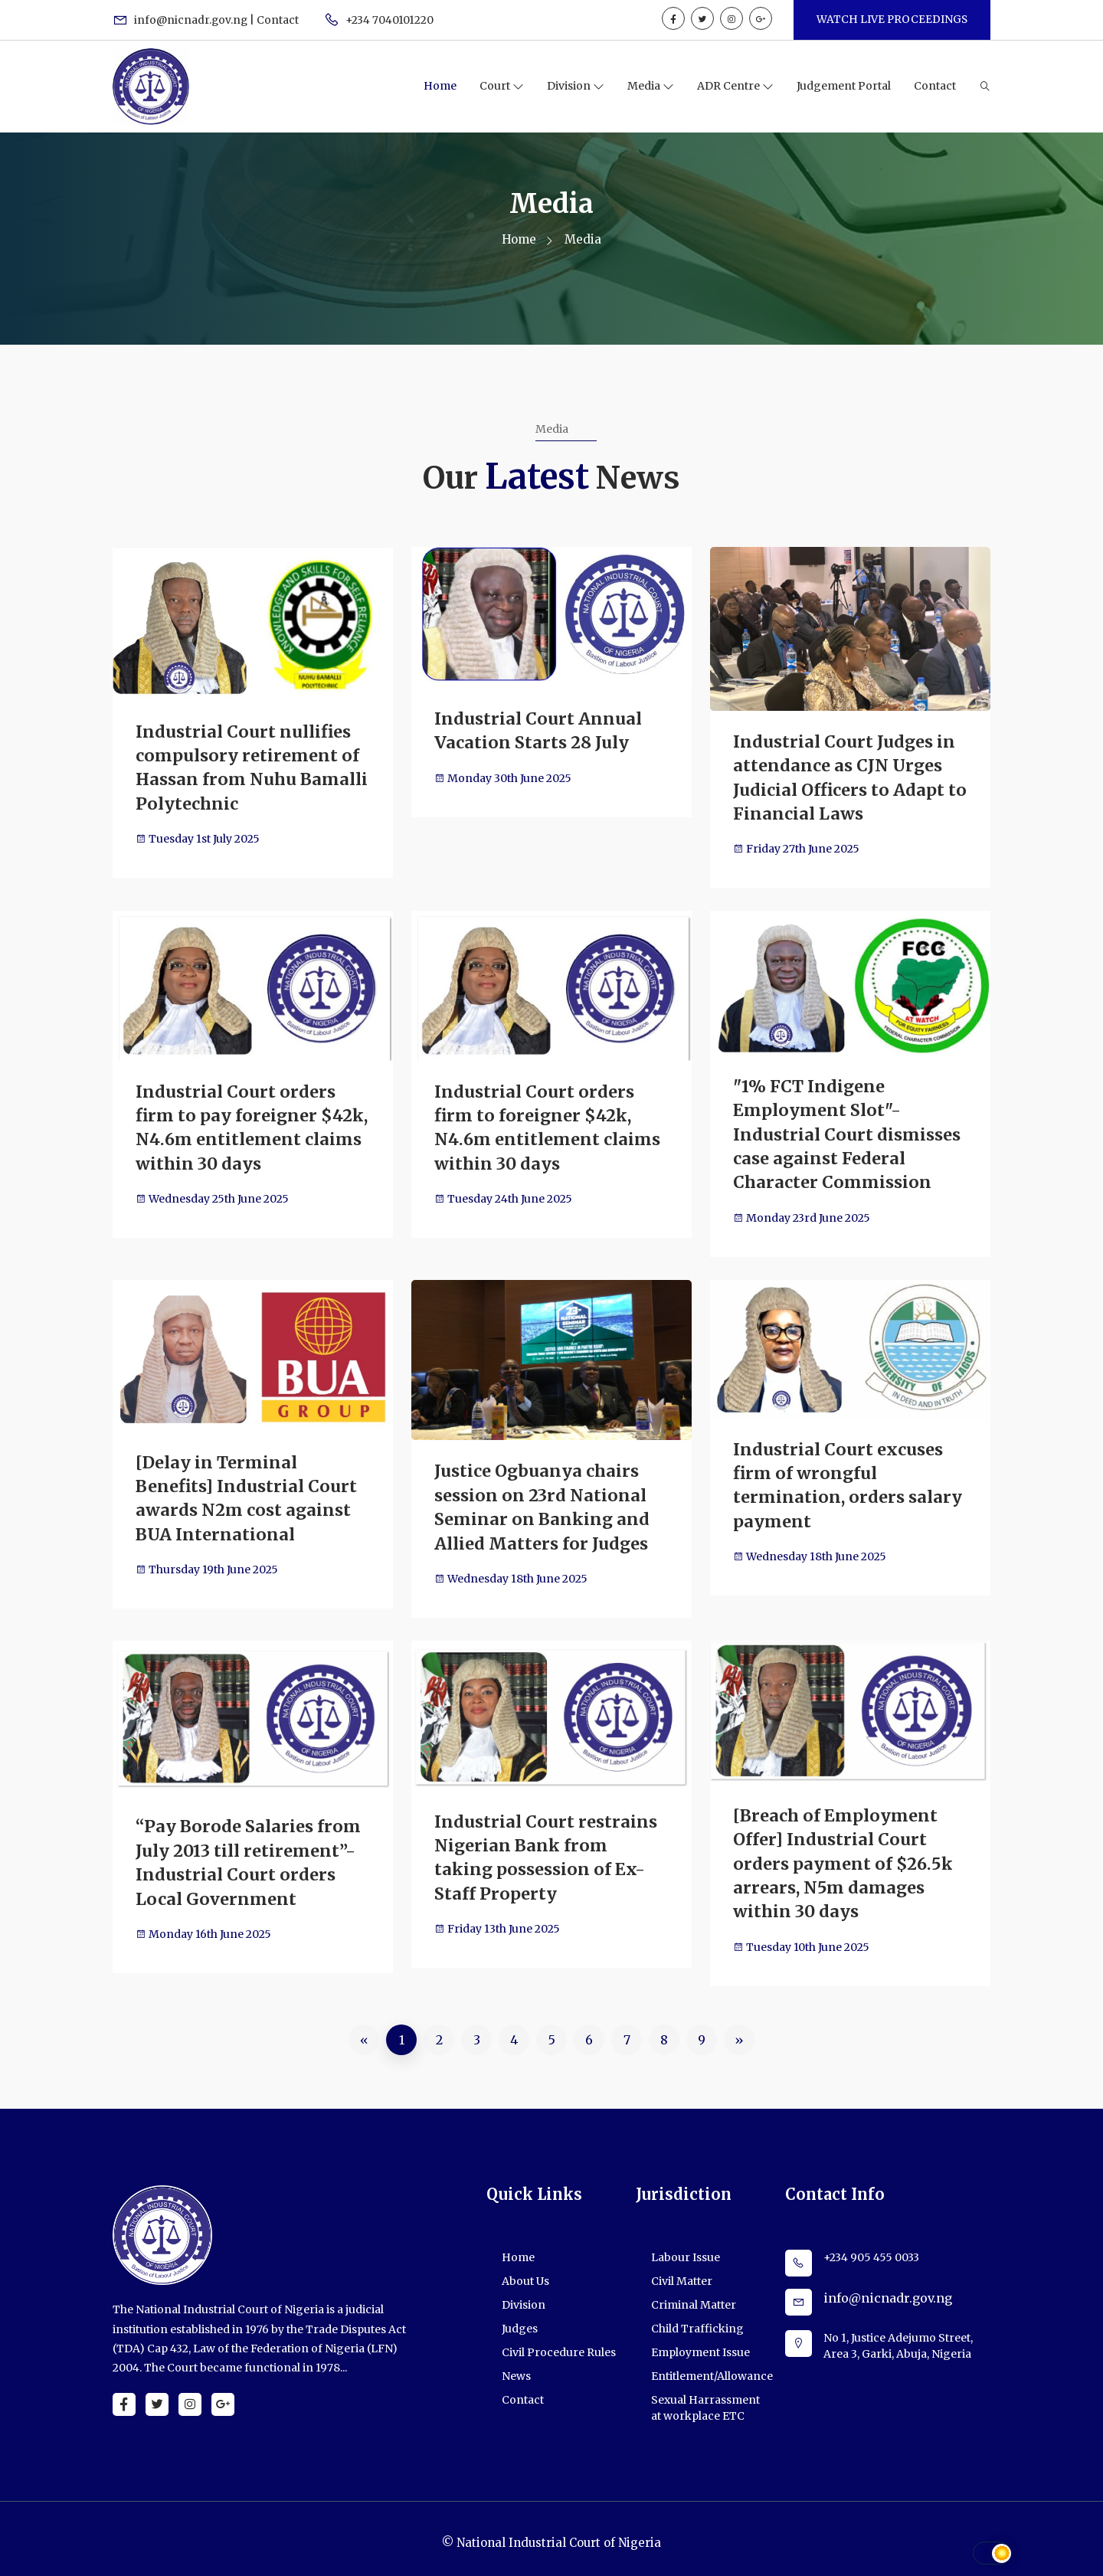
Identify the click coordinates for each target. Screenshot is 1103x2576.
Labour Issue (685, 2250)
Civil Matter (681, 2273)
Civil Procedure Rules (559, 2345)
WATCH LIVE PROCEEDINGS (891, 19)
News (516, 2368)
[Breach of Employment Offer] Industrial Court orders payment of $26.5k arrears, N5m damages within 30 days (843, 1857)
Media (645, 86)
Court (495, 86)
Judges (520, 2321)
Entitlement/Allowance (712, 2368)
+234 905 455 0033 (871, 2250)
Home (440, 86)
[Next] (739, 2032)
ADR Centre (729, 86)
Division (570, 86)
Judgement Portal (844, 86)
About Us (525, 2273)
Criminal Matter (693, 2297)
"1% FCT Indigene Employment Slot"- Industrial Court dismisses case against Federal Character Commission (847, 1132)
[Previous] (364, 2032)
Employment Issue (700, 2345)
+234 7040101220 (379, 20)
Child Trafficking (697, 2321)
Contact (935, 86)
